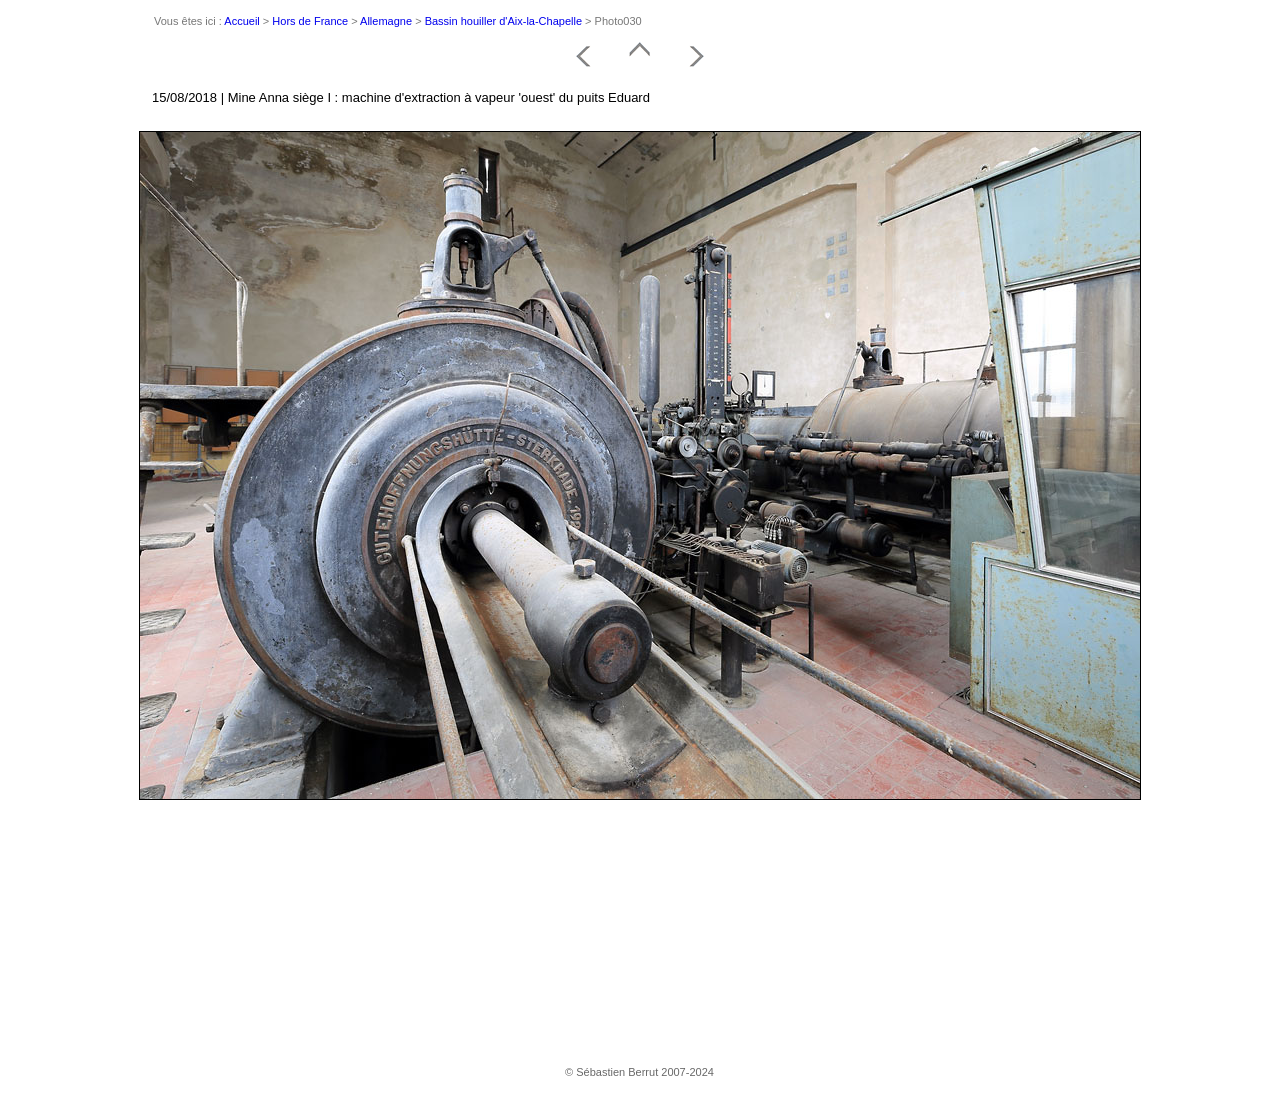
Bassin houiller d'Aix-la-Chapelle (503, 21)
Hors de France (310, 21)
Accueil (241, 21)
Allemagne (386, 21)
